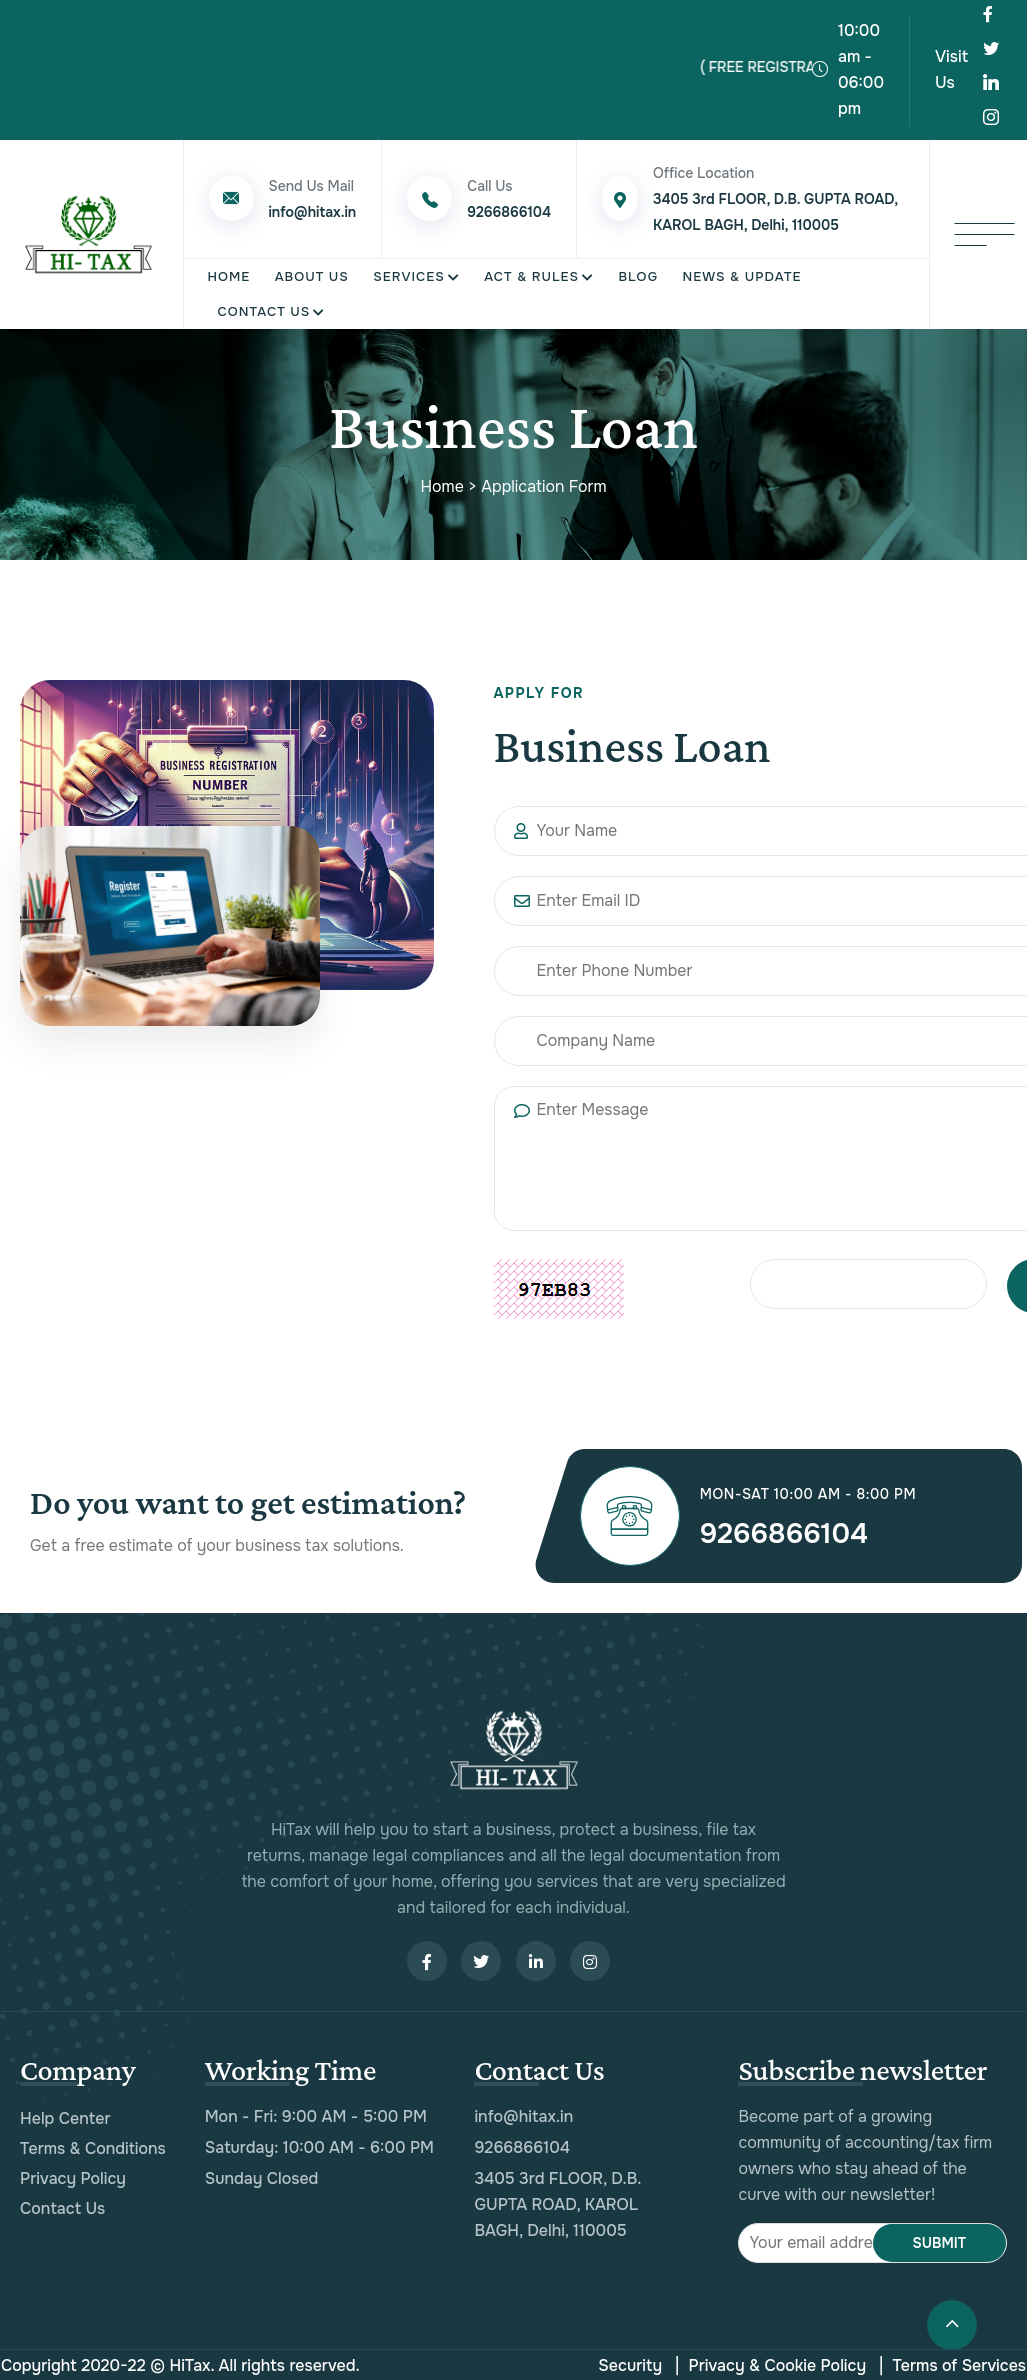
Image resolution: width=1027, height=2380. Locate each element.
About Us (312, 272)
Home (229, 272)
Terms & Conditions (93, 2146)
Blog (638, 272)
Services (409, 272)
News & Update (741, 272)
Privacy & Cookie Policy (771, 2364)
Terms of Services (953, 2364)
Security (630, 2363)
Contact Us (264, 307)
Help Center (65, 2116)
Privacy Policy (73, 2176)
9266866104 (793, 1531)
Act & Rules (531, 272)
